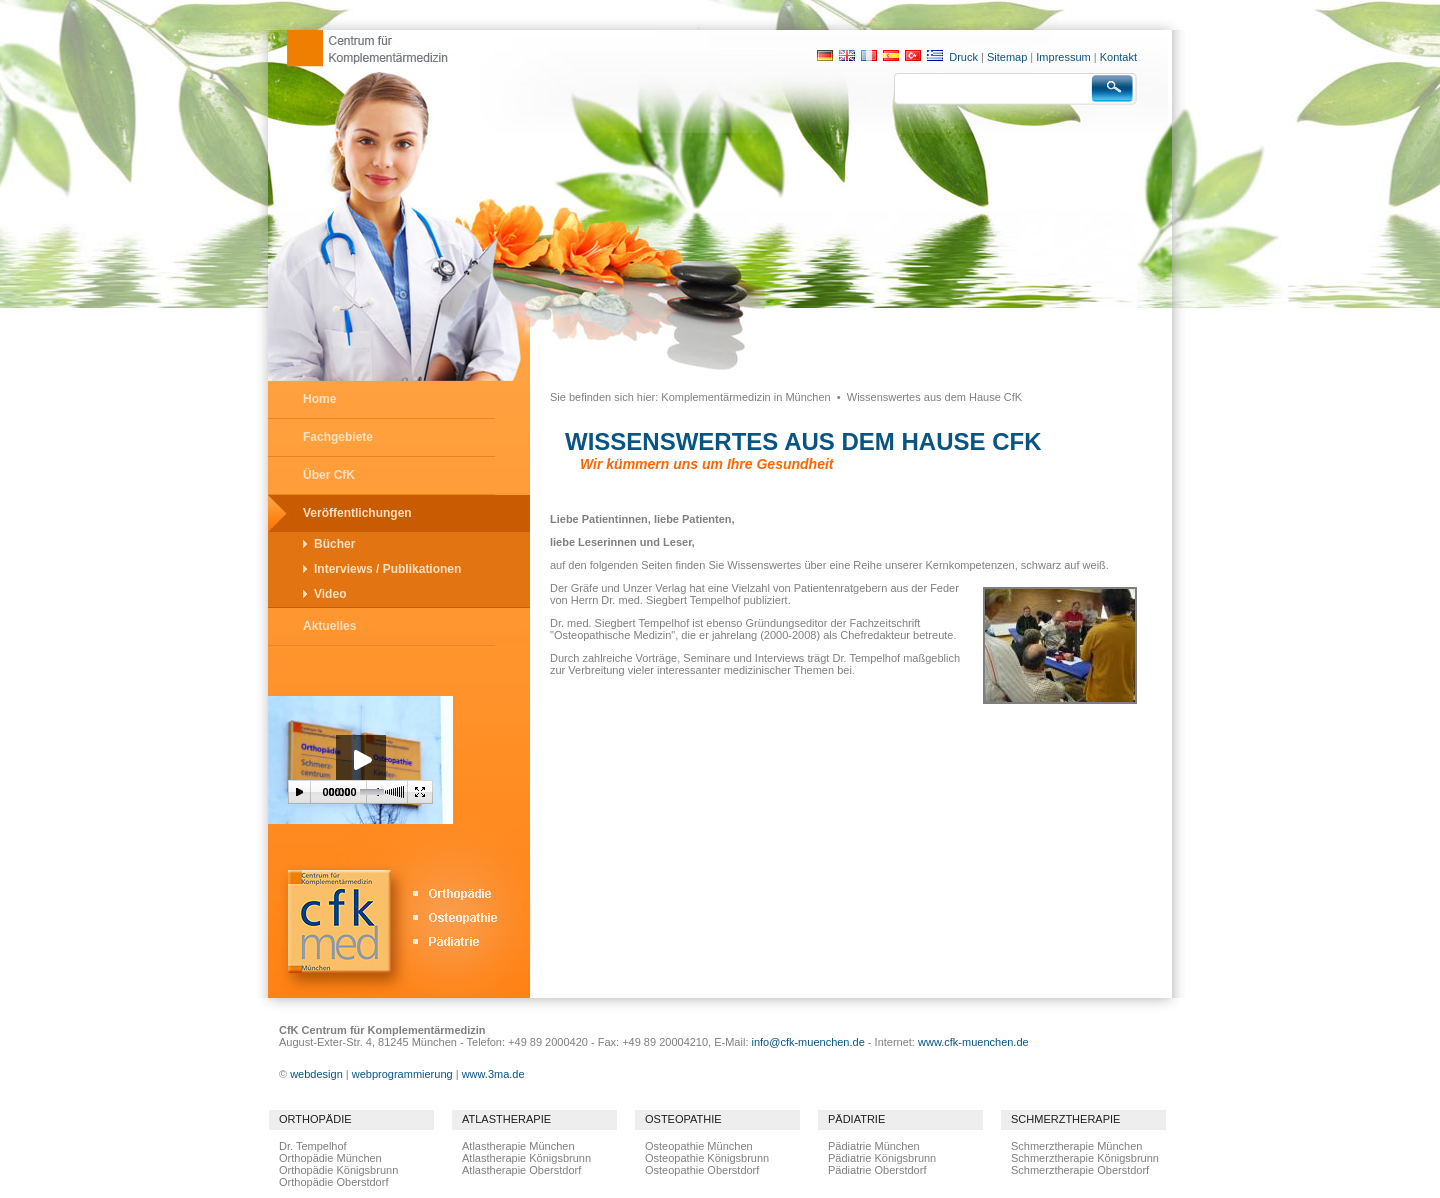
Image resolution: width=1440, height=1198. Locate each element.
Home (319, 399)
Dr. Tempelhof (313, 1146)
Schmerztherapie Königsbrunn (1085, 1158)
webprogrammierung (402, 1074)
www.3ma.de (493, 1074)
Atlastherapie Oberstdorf (521, 1170)
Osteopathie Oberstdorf (702, 1170)
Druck (963, 57)
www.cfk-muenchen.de (973, 1042)
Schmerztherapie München (1076, 1146)
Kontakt (1118, 57)
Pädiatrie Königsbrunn (882, 1158)
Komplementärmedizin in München (745, 397)
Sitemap (1007, 57)
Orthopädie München (330, 1158)
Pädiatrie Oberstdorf (877, 1170)
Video (330, 594)
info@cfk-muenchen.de (808, 1042)
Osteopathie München (699, 1146)
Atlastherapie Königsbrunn (526, 1158)
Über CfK (329, 475)
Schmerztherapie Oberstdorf (1080, 1170)
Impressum (1063, 57)
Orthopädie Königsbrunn (338, 1170)
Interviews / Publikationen (387, 569)
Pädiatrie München (874, 1146)
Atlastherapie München (518, 1146)
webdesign (316, 1074)
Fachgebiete (338, 437)
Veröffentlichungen (357, 513)
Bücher (334, 544)
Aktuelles (329, 626)
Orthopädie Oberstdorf (333, 1182)
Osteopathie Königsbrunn (707, 1158)
